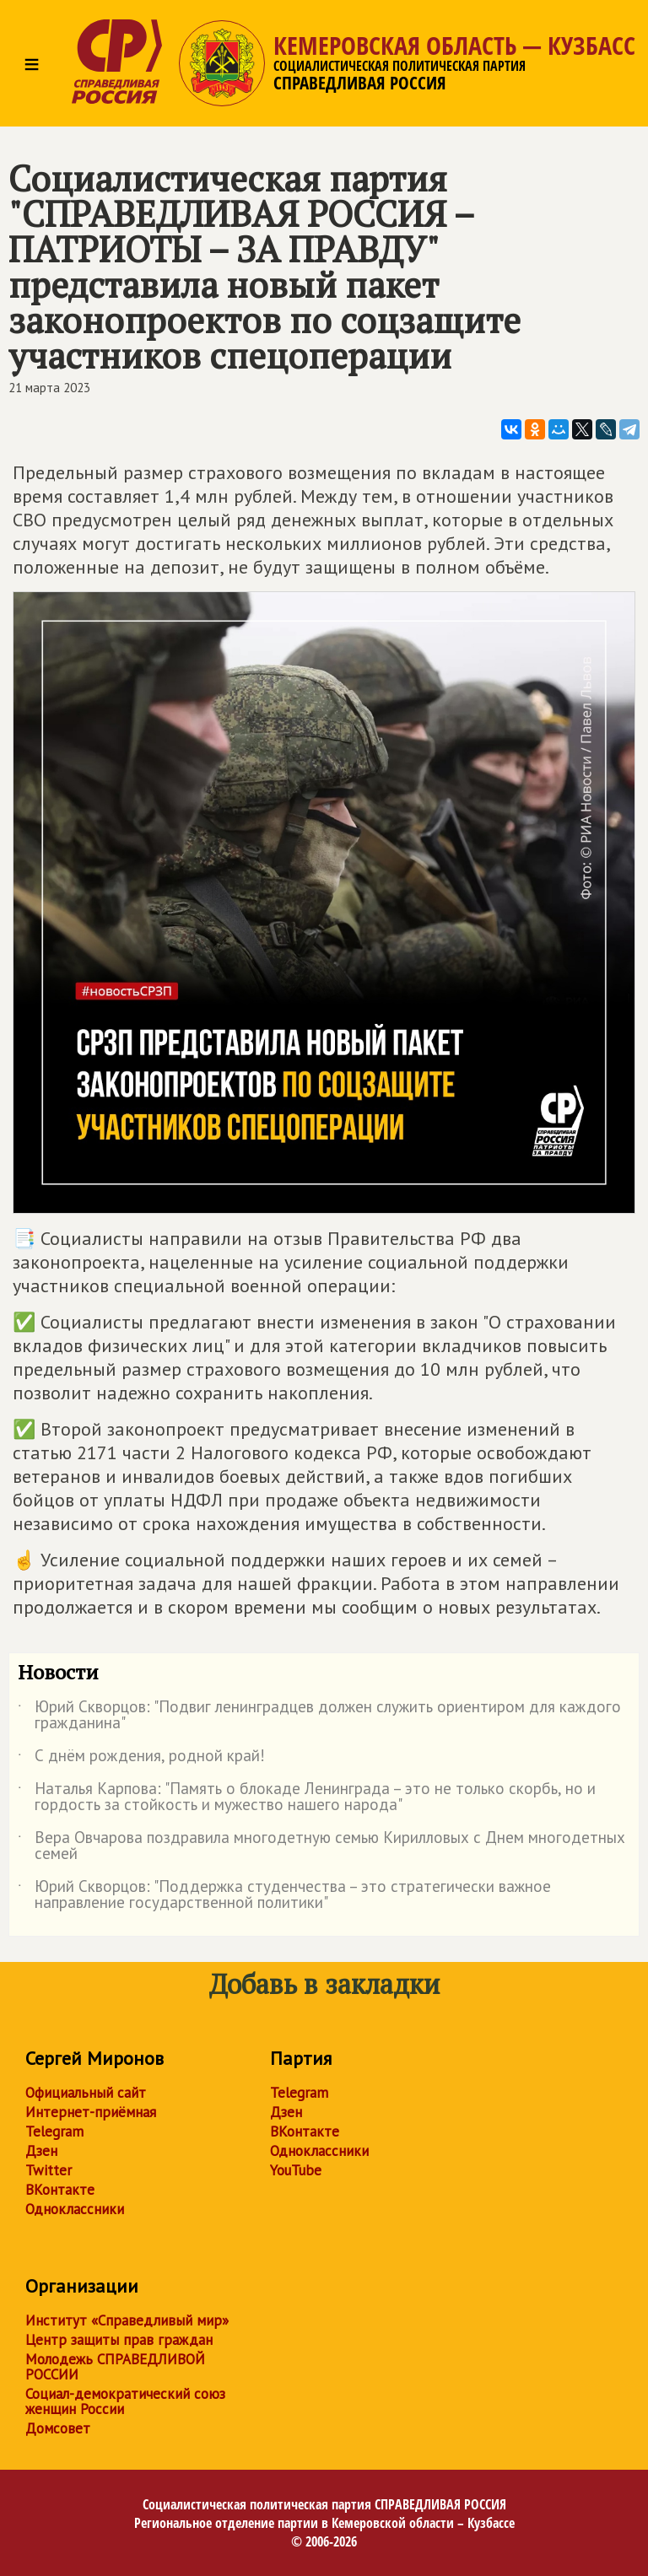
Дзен (41, 2150)
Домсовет (57, 2428)
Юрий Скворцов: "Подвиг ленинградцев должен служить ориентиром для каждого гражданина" (319, 1716)
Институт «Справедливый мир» (127, 2320)
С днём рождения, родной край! (141, 1759)
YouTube (295, 2170)
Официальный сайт (85, 2092)
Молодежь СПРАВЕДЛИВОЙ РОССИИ (115, 2367)
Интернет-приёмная (90, 2112)
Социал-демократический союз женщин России (125, 2401)
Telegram (54, 2131)
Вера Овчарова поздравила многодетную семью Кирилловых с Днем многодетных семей (321, 1846)
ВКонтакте (59, 2189)
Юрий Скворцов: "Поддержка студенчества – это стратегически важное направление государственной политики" (284, 1895)
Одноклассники (74, 2209)
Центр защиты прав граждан (119, 2339)
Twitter (48, 2170)
